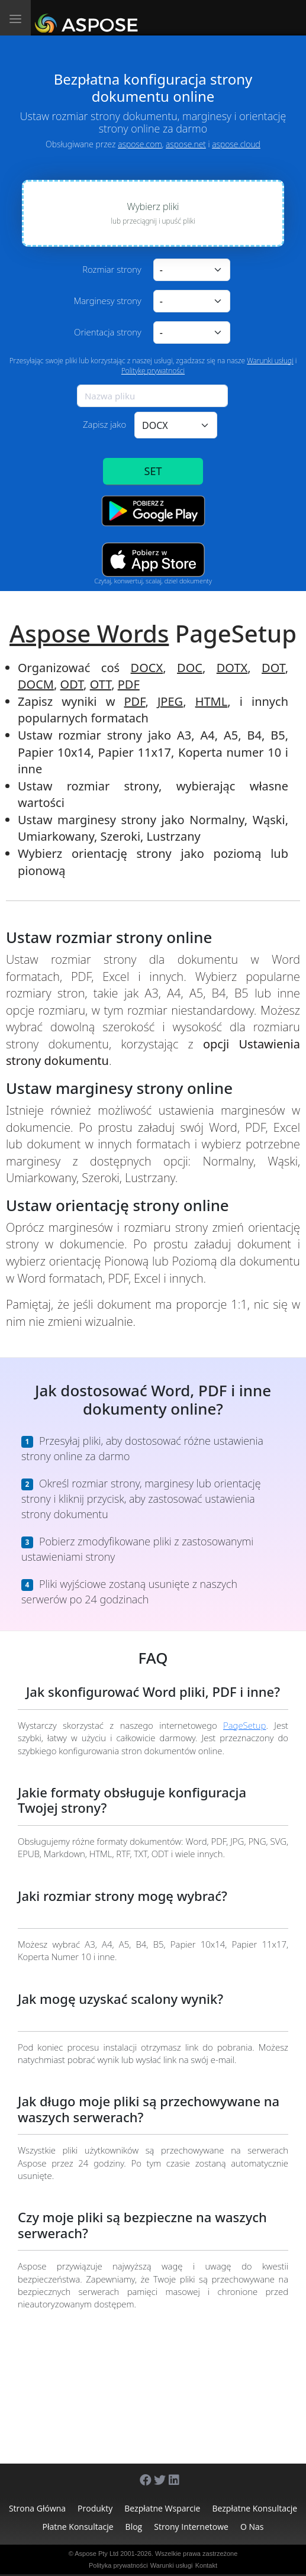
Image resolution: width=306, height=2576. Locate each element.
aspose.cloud (236, 144)
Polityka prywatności (118, 2565)
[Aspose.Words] (88, 18)
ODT (72, 684)
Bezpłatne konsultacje (254, 2508)
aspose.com (140, 144)
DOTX (232, 668)
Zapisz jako (104, 424)
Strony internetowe (191, 2526)
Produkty (95, 2508)
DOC (189, 668)
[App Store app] (153, 559)
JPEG (170, 701)
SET (153, 471)
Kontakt (206, 2565)
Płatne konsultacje (78, 2526)
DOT (273, 668)
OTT (100, 684)
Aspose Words (89, 633)
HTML (211, 701)
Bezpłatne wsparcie (162, 2508)
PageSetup (244, 1725)
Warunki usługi (270, 361)
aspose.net (186, 144)
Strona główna (37, 2508)
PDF (129, 684)
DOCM (36, 684)
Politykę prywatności (153, 371)
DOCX (147, 668)
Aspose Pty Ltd (96, 2553)
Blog (134, 2526)
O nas (252, 2526)
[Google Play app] (153, 511)
